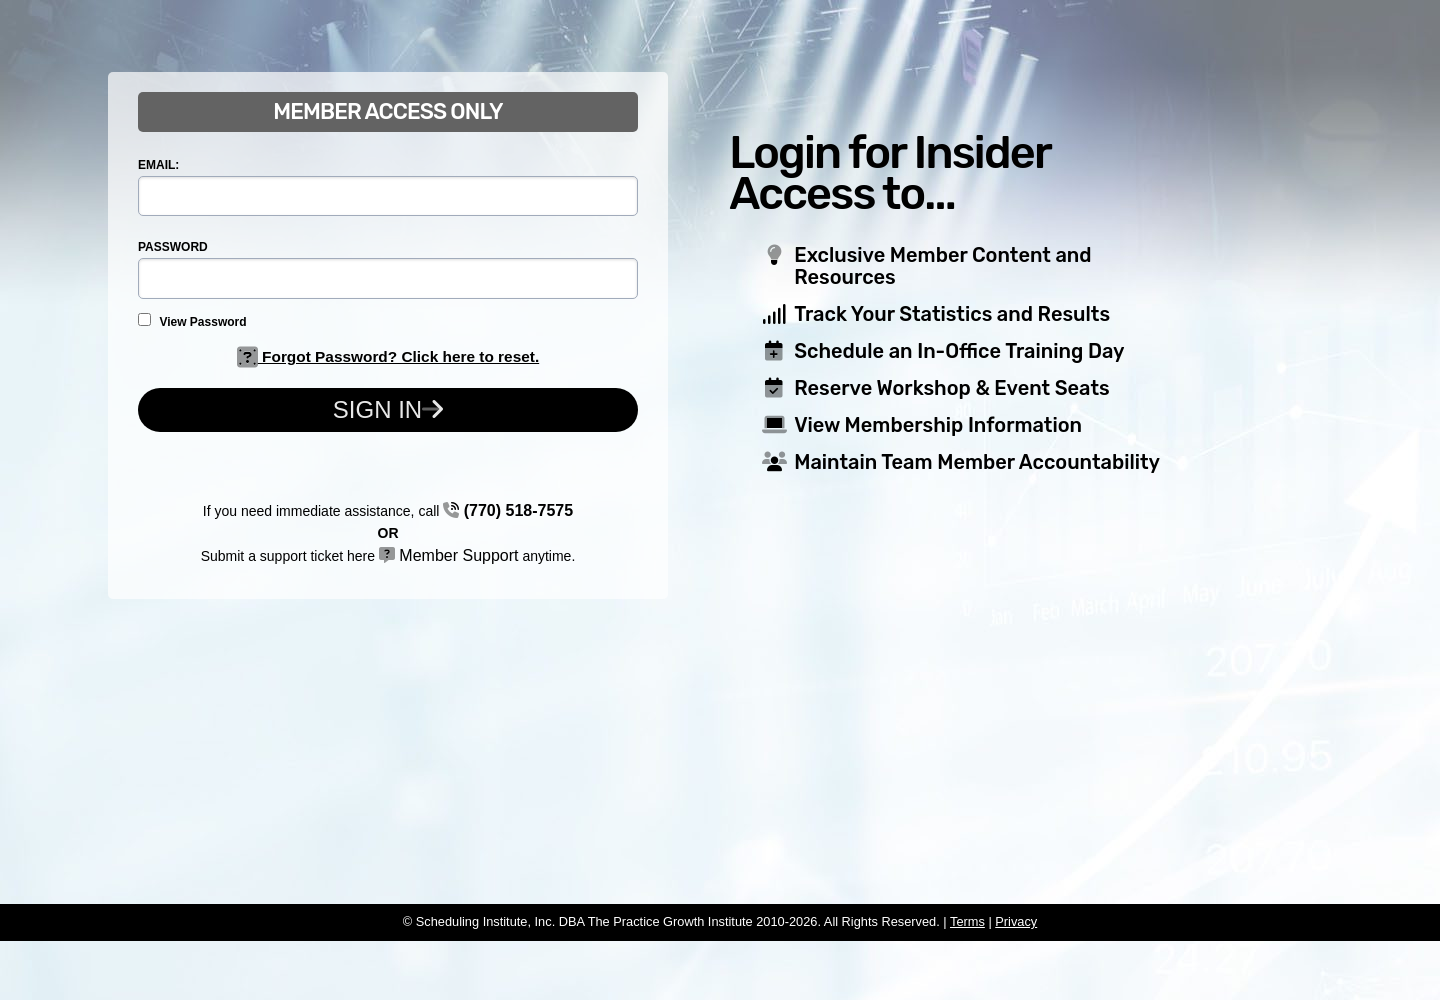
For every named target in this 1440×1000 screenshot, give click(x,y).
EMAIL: (158, 165)
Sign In (388, 409)
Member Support (449, 555)
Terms (967, 921)
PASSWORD (173, 247)
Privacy (1016, 921)
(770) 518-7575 (508, 510)
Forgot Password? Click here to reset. (388, 356)
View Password (192, 321)
